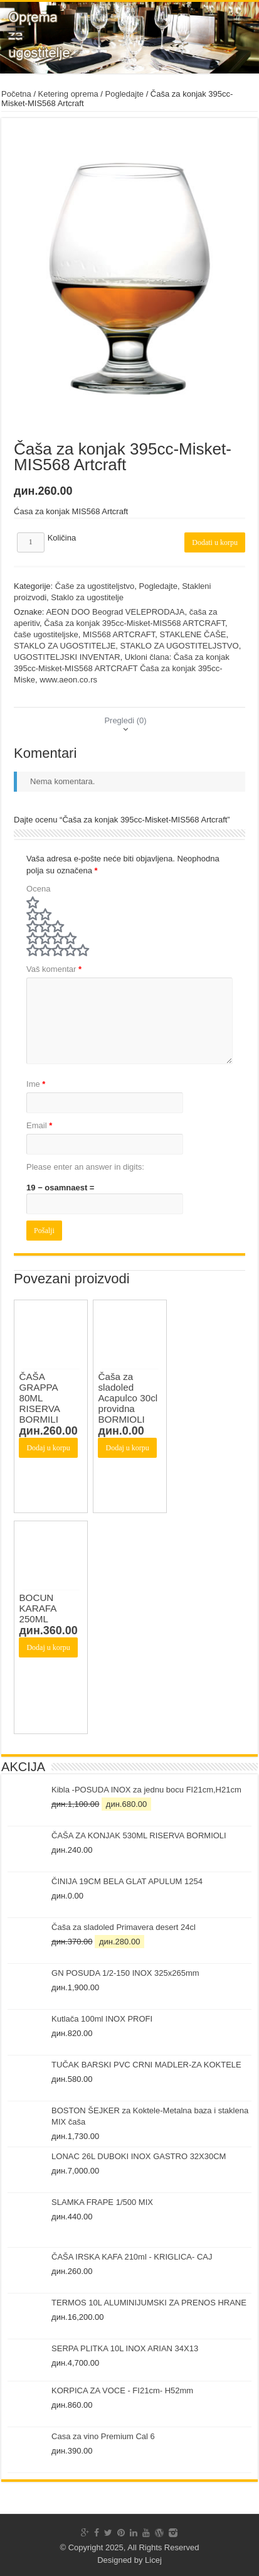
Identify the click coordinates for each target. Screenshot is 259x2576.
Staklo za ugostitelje (87, 597)
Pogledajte (124, 94)
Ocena (38, 888)
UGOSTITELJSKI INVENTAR (67, 657)
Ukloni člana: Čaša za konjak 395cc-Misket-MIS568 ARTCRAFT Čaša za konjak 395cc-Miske (122, 668)
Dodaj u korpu (48, 1447)
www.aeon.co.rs (68, 679)
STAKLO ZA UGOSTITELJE (64, 645)
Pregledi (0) (125, 720)
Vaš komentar (54, 969)
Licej (153, 2560)
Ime (35, 1084)
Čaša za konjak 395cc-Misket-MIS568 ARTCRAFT (134, 623)
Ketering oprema (68, 94)
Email (39, 1125)
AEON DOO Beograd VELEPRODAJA (115, 612)
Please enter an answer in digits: (85, 1167)
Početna (16, 94)
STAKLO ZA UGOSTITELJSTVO (179, 645)
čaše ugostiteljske (46, 634)
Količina (62, 537)
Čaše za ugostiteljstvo (94, 586)
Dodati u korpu (215, 542)
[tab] (125, 720)
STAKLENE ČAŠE (193, 634)
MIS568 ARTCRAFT (119, 634)
